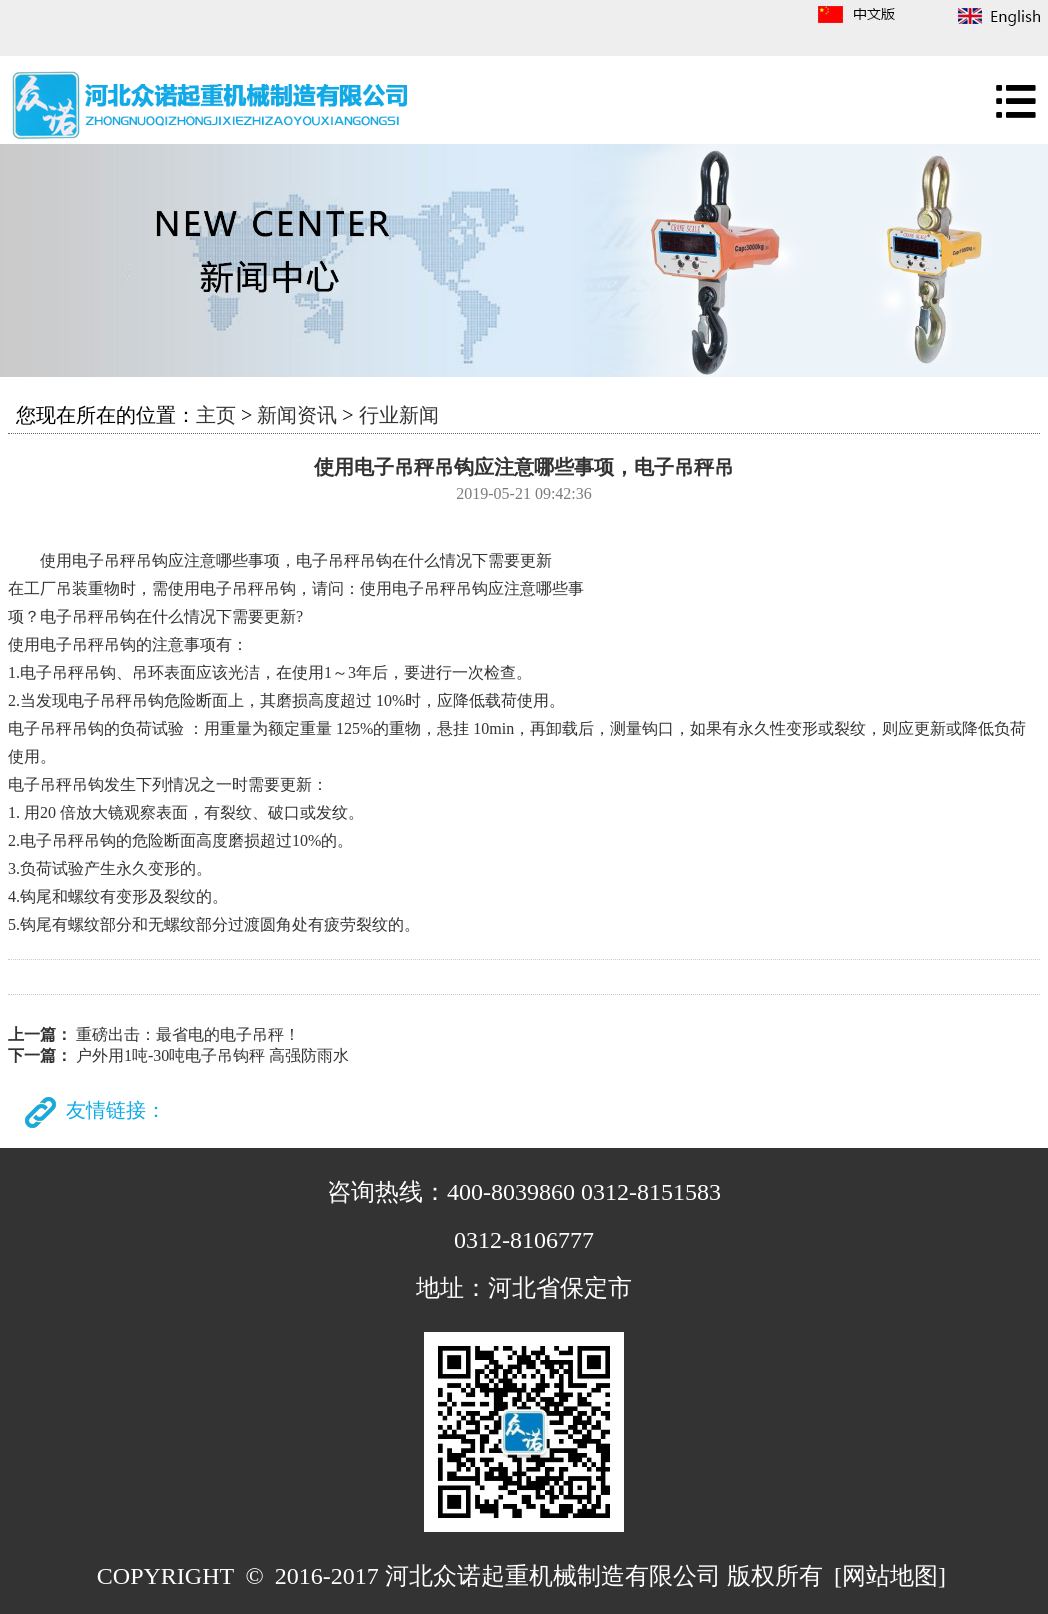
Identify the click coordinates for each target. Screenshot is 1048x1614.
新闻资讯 (297, 415)
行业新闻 (399, 415)
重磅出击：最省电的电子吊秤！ (188, 1034)
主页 (216, 415)
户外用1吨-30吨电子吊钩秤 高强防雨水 (212, 1055)
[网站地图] (890, 1576)
